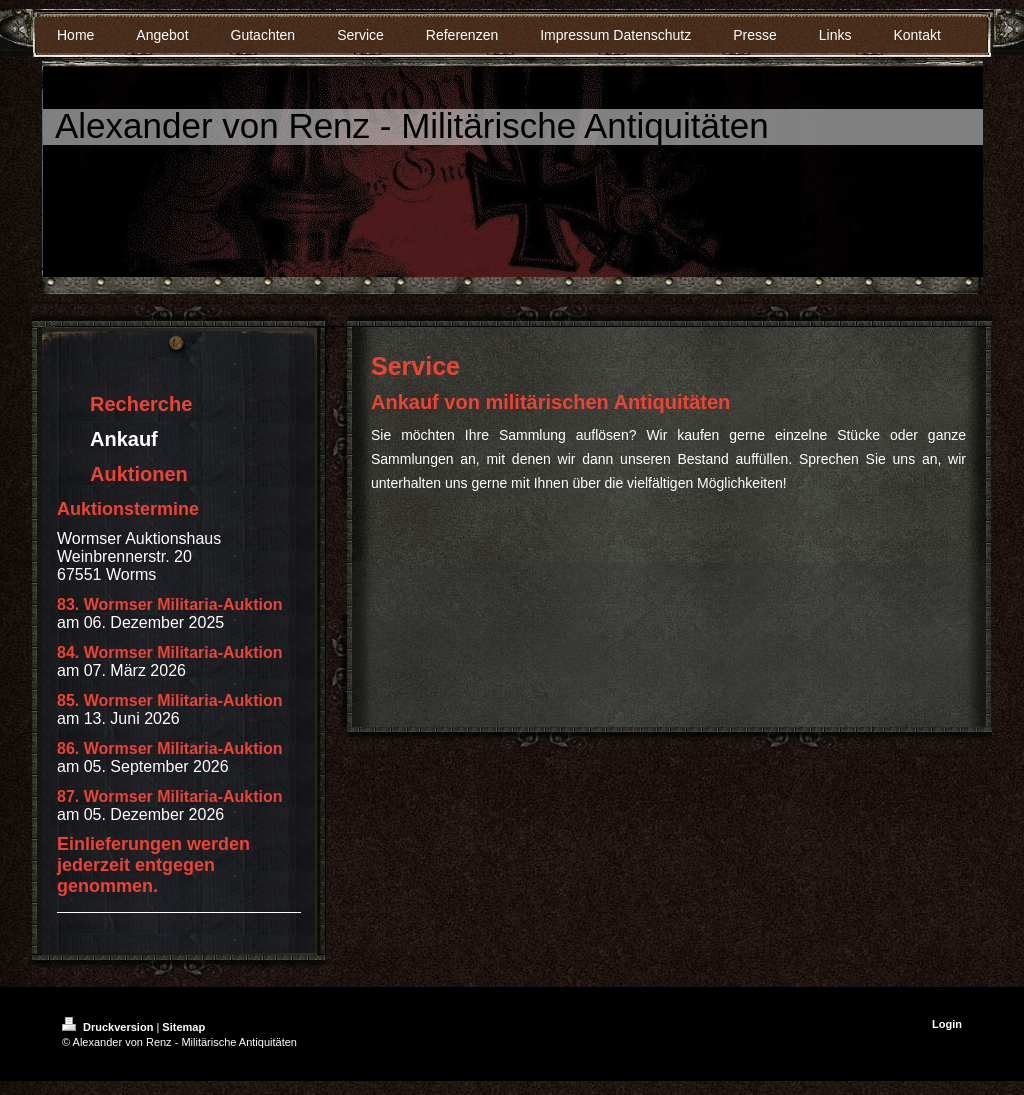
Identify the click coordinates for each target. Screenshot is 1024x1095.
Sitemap (183, 1027)
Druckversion (109, 1027)
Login (947, 1024)
